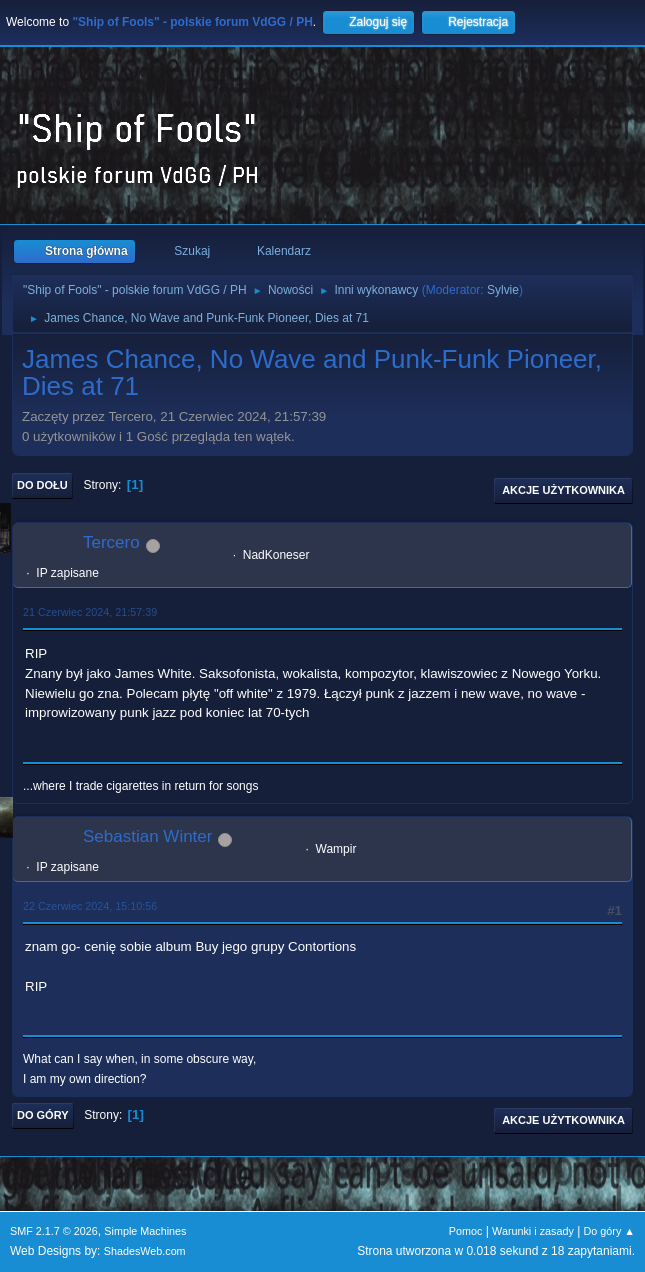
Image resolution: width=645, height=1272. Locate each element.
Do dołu (42, 485)
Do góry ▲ (609, 1231)
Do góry (43, 1115)
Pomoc (466, 1231)
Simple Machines (145, 1231)
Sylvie (503, 290)
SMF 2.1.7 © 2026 (54, 1231)
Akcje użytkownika (563, 490)
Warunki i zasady (533, 1231)
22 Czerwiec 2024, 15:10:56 (90, 906)
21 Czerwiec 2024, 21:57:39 (90, 612)
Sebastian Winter (147, 836)
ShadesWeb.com (145, 1251)
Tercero (111, 542)
